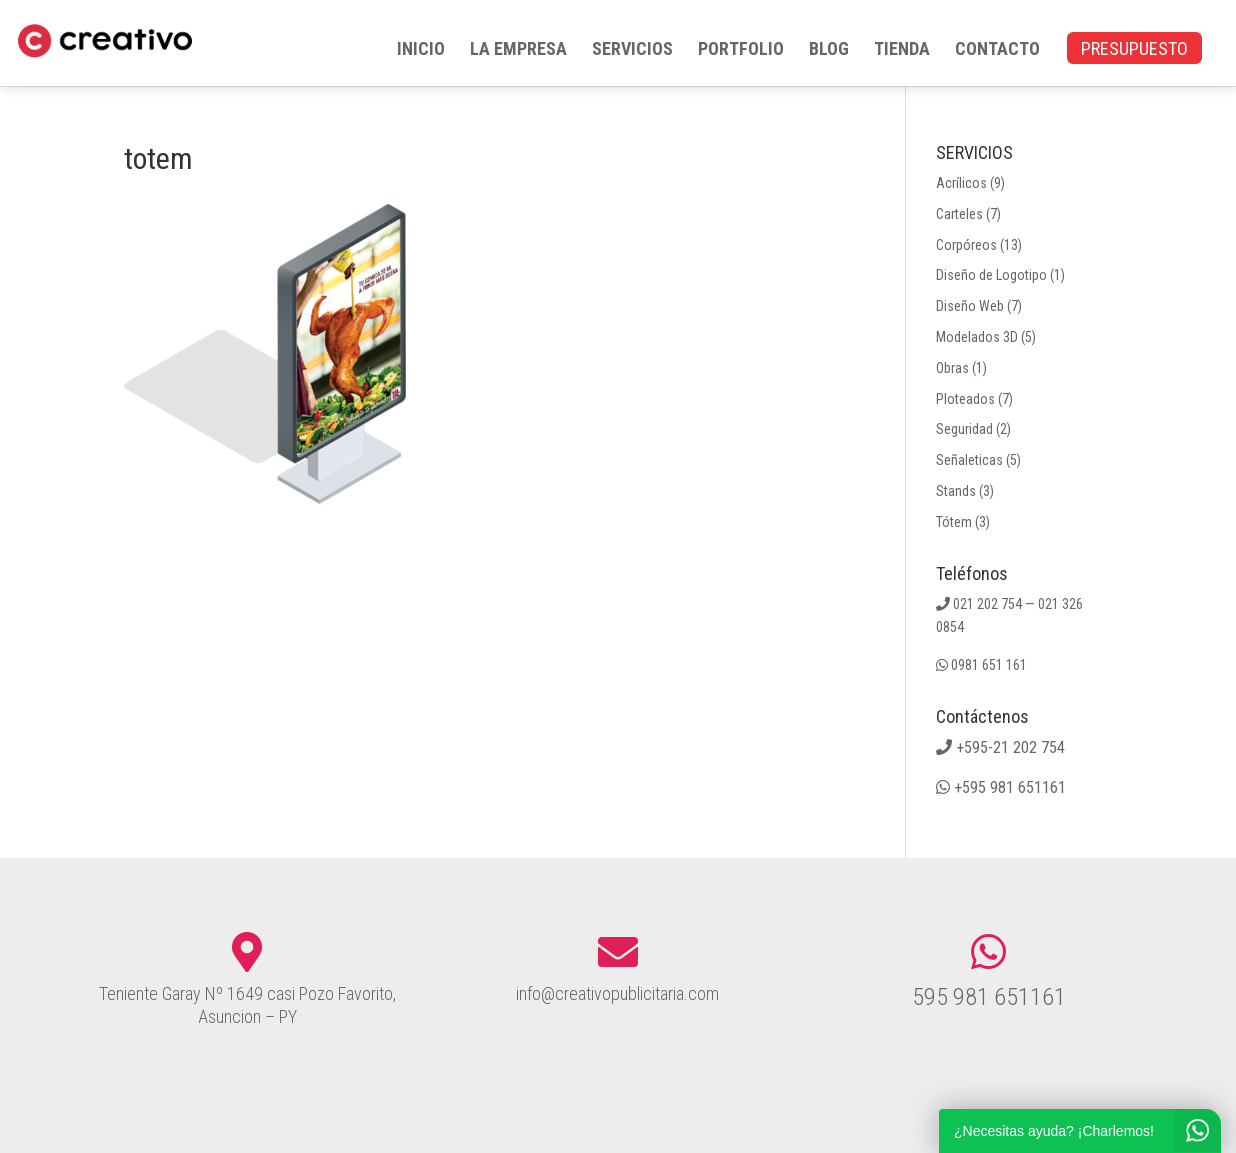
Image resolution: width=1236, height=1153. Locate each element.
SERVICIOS (632, 50)
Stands (956, 491)
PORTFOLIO (741, 50)
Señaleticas (969, 460)
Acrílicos (961, 183)
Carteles (959, 214)
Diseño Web (970, 306)
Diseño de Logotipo (991, 275)
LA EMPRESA (518, 50)
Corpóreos (966, 245)
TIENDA (902, 50)
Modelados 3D (977, 337)
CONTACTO (997, 50)
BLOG (829, 50)
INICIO (421, 50)
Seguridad (964, 429)
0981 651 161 (989, 665)
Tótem (954, 522)
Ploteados (965, 399)
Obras (952, 368)
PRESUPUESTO (1134, 50)
